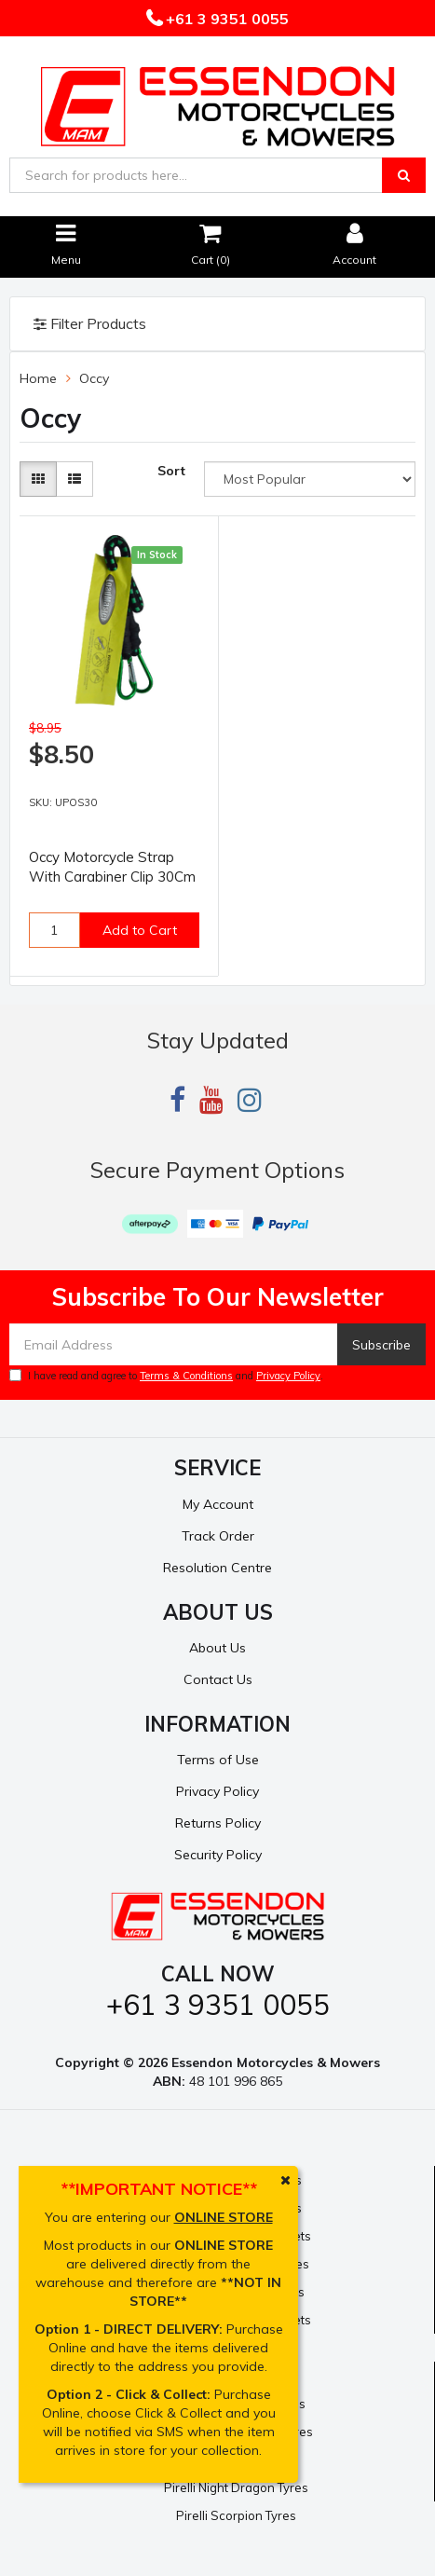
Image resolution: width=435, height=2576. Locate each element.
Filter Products (90, 324)
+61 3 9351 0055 (225, 18)
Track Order (218, 1536)
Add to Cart (139, 930)
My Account (218, 1504)
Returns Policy (218, 1823)
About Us (217, 1647)
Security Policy (218, 1854)
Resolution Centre (217, 1567)
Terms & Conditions (186, 1375)
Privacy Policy (288, 1375)
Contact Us (218, 1679)
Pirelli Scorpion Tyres (236, 2515)
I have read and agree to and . (166, 1375)
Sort (171, 470)
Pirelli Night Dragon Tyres (236, 2487)
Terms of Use (218, 1759)
